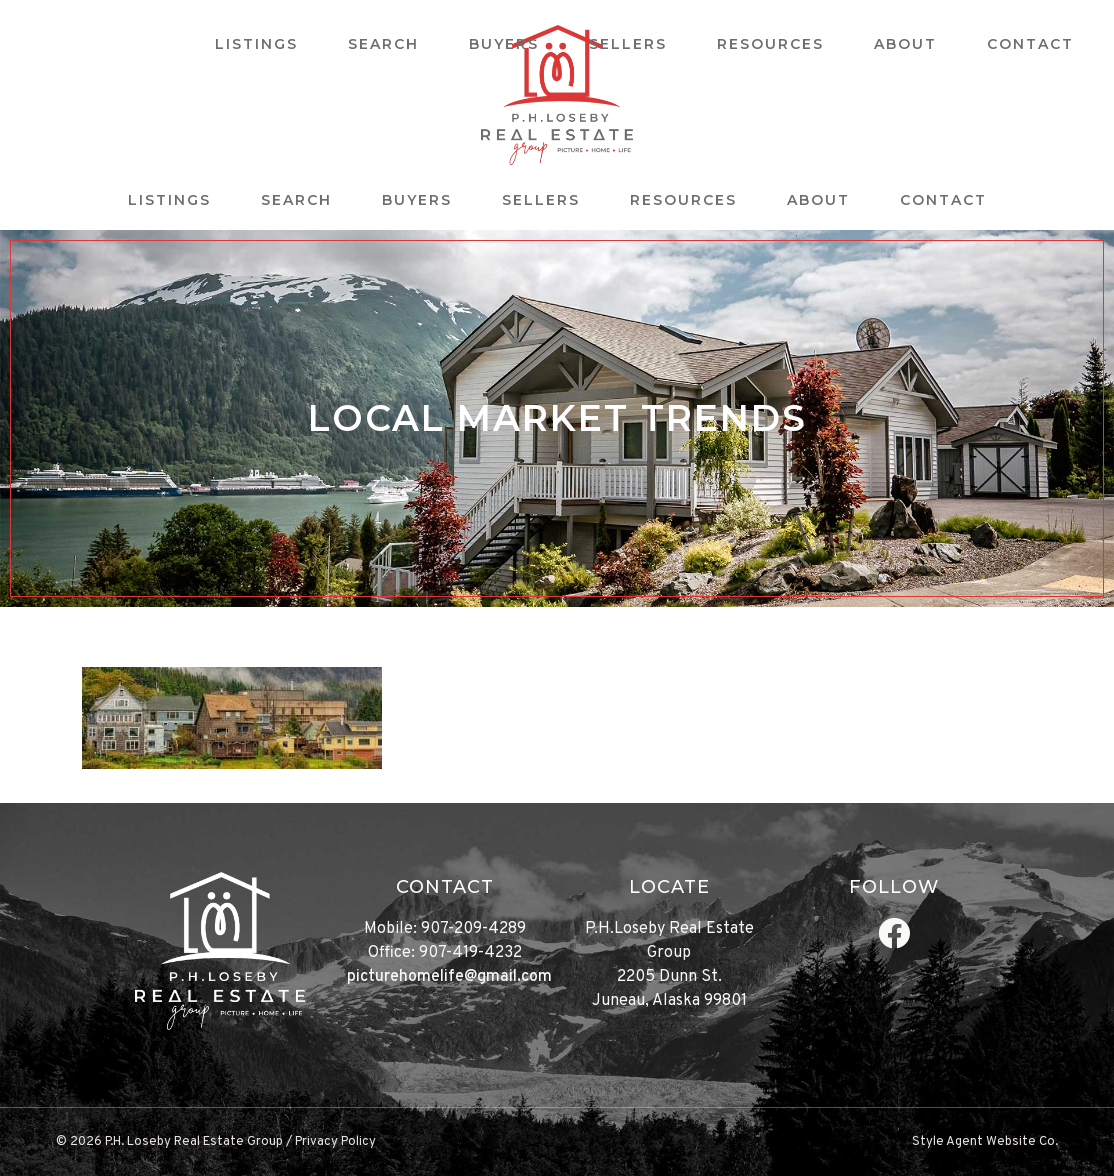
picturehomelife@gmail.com (449, 977)
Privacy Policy (335, 1142)
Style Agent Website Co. (985, 1142)
